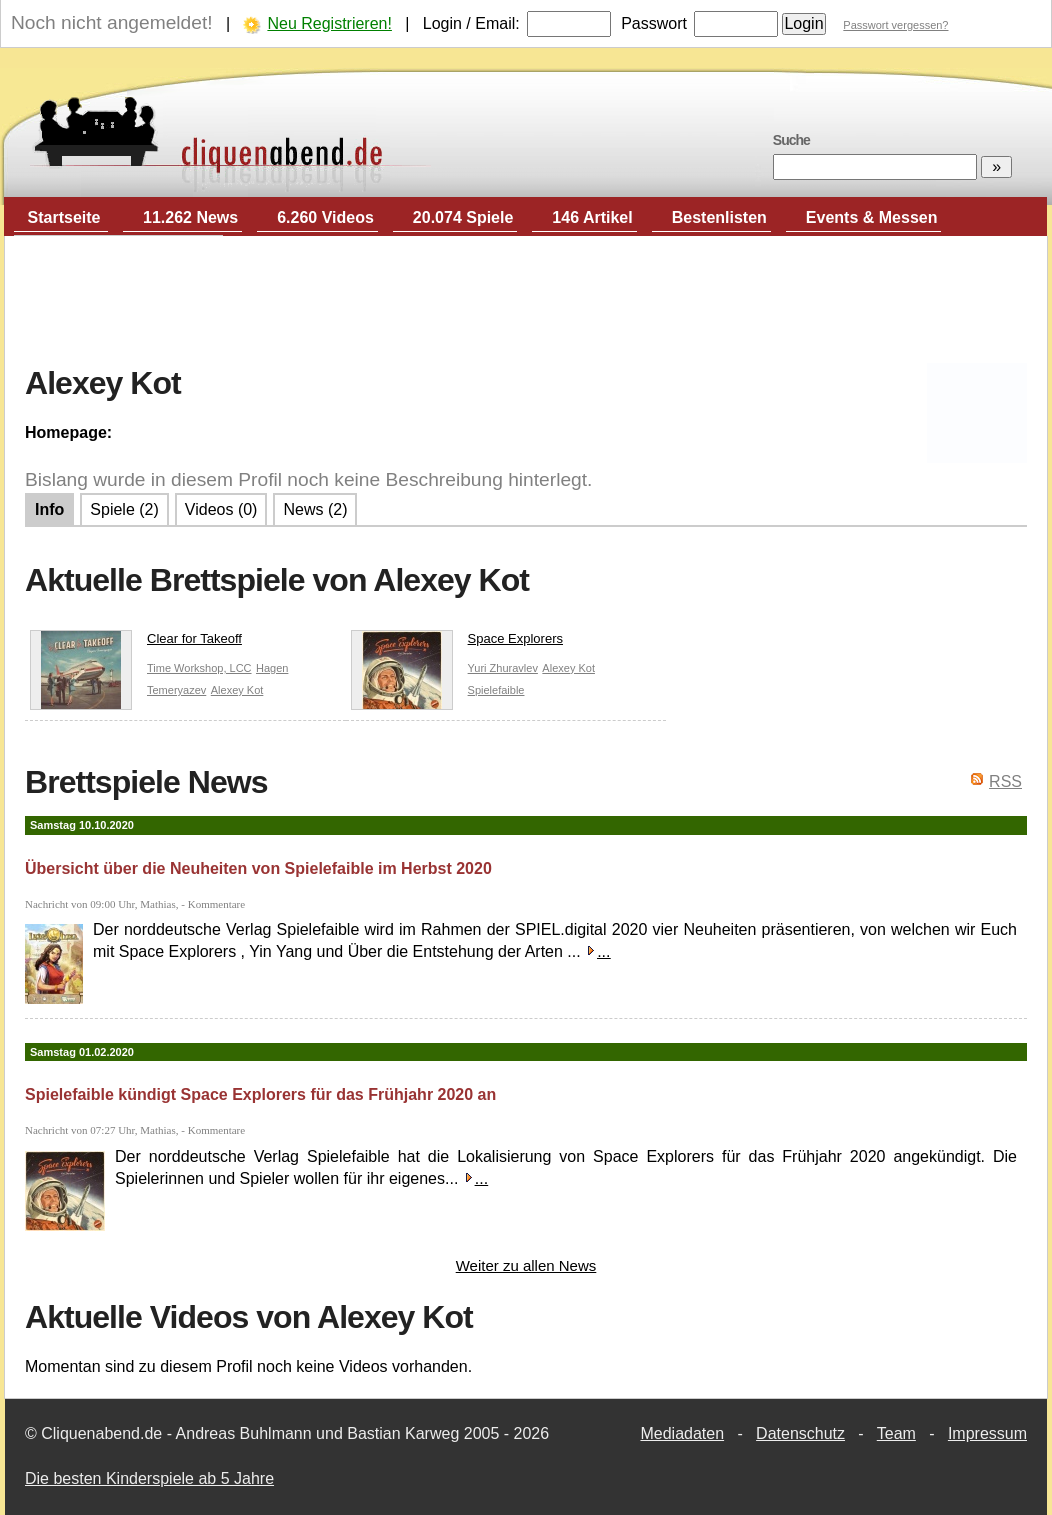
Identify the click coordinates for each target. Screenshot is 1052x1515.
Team (896, 1433)
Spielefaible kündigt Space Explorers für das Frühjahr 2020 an (260, 1094)
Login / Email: (471, 23)
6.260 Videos (325, 217)
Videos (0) (221, 509)
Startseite (64, 217)
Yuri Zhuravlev (503, 668)
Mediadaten (682, 1433)
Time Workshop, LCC (199, 668)
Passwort (654, 23)
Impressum (987, 1433)
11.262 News (190, 217)
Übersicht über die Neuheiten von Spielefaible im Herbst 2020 (258, 868)
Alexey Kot (237, 690)
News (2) (315, 509)
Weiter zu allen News (526, 1265)
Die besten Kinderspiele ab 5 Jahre (149, 1478)
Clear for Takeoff (136, 643)
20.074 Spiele (463, 217)
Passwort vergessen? (895, 25)
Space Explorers (457, 643)
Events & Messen (872, 217)
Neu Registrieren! (329, 23)
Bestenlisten (719, 217)
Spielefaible (496, 690)
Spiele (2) (124, 509)
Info (49, 509)
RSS (1005, 781)
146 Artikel (592, 217)
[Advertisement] (526, 301)
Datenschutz (800, 1433)
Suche (791, 140)
